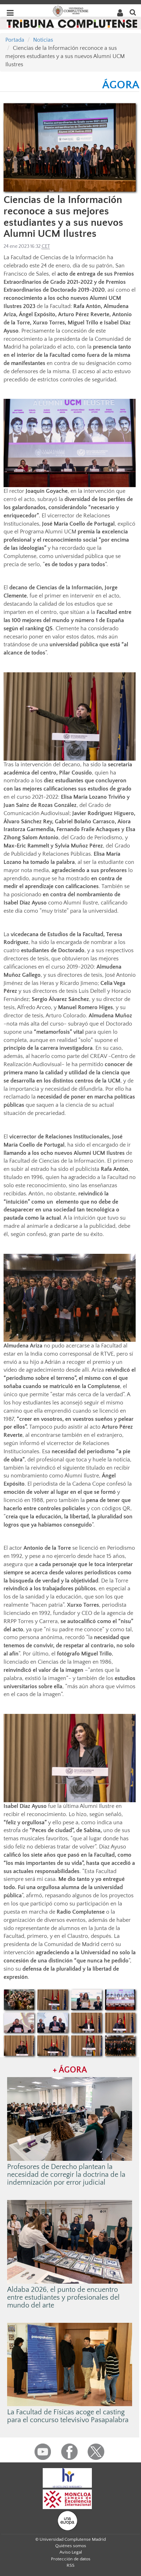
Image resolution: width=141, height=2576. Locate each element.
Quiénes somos (70, 2545)
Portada (14, 40)
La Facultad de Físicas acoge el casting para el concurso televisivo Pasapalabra (68, 2416)
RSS (70, 2565)
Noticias (43, 40)
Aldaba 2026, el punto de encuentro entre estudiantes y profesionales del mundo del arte (63, 2297)
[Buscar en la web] (133, 12)
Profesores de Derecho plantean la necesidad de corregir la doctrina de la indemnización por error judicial (66, 2174)
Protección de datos (70, 2558)
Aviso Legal (70, 2552)
